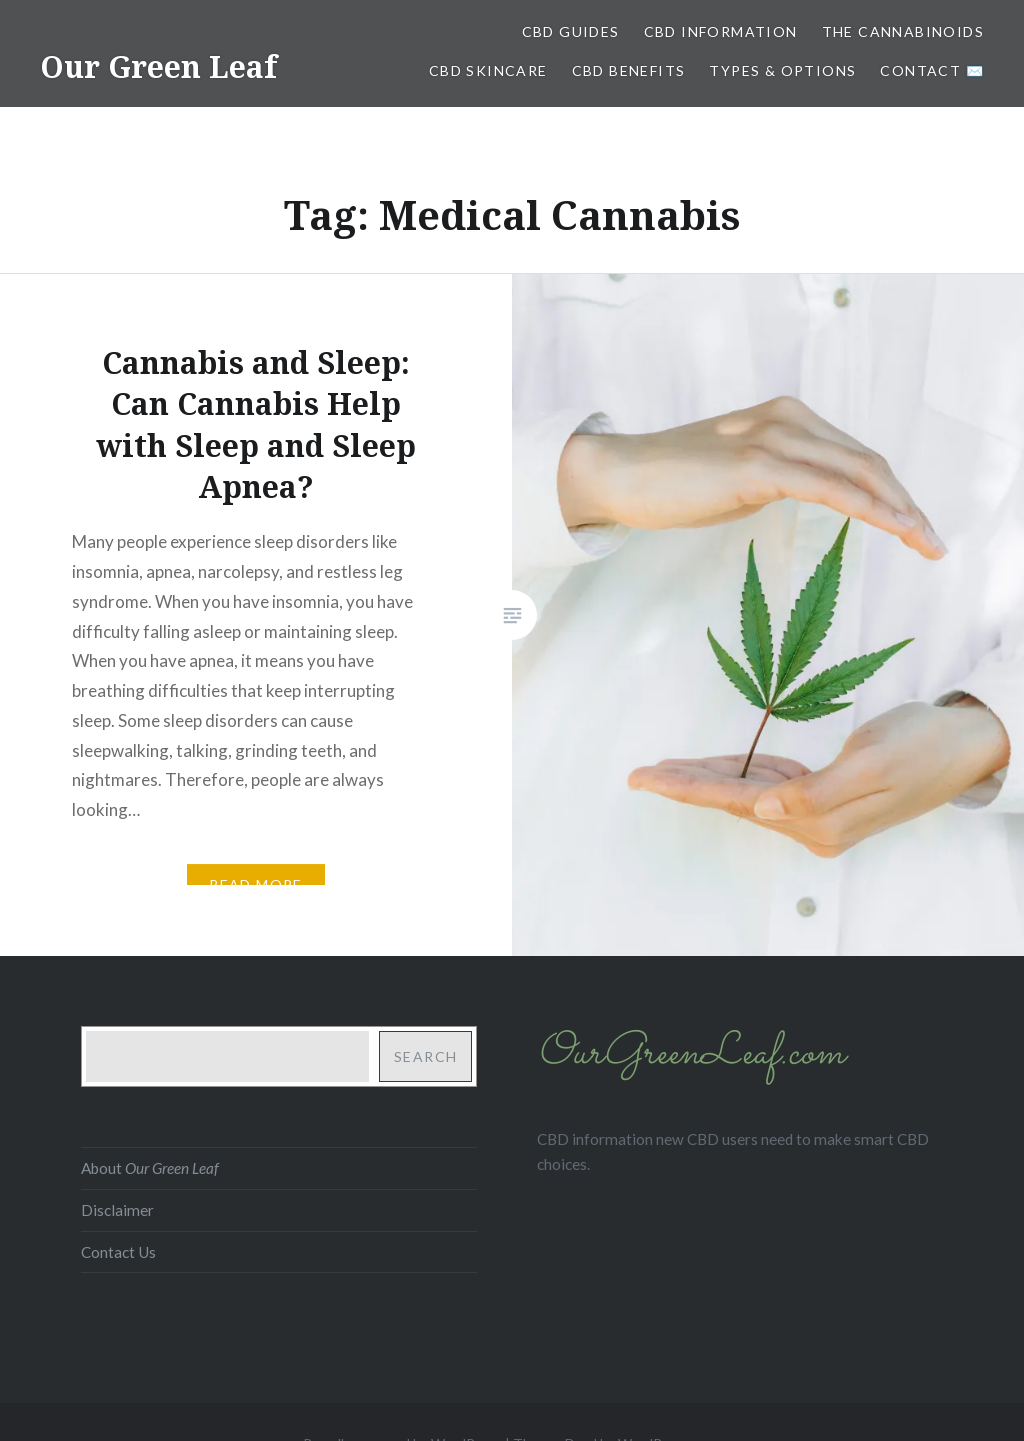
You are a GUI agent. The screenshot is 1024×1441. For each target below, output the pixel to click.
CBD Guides (571, 31)
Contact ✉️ (932, 70)
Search (425, 1056)
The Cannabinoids (903, 31)
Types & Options (782, 70)
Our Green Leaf (158, 66)
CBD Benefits (629, 70)
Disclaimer (117, 1210)
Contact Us (118, 1252)
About (150, 1168)
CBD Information (721, 31)
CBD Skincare (488, 70)
